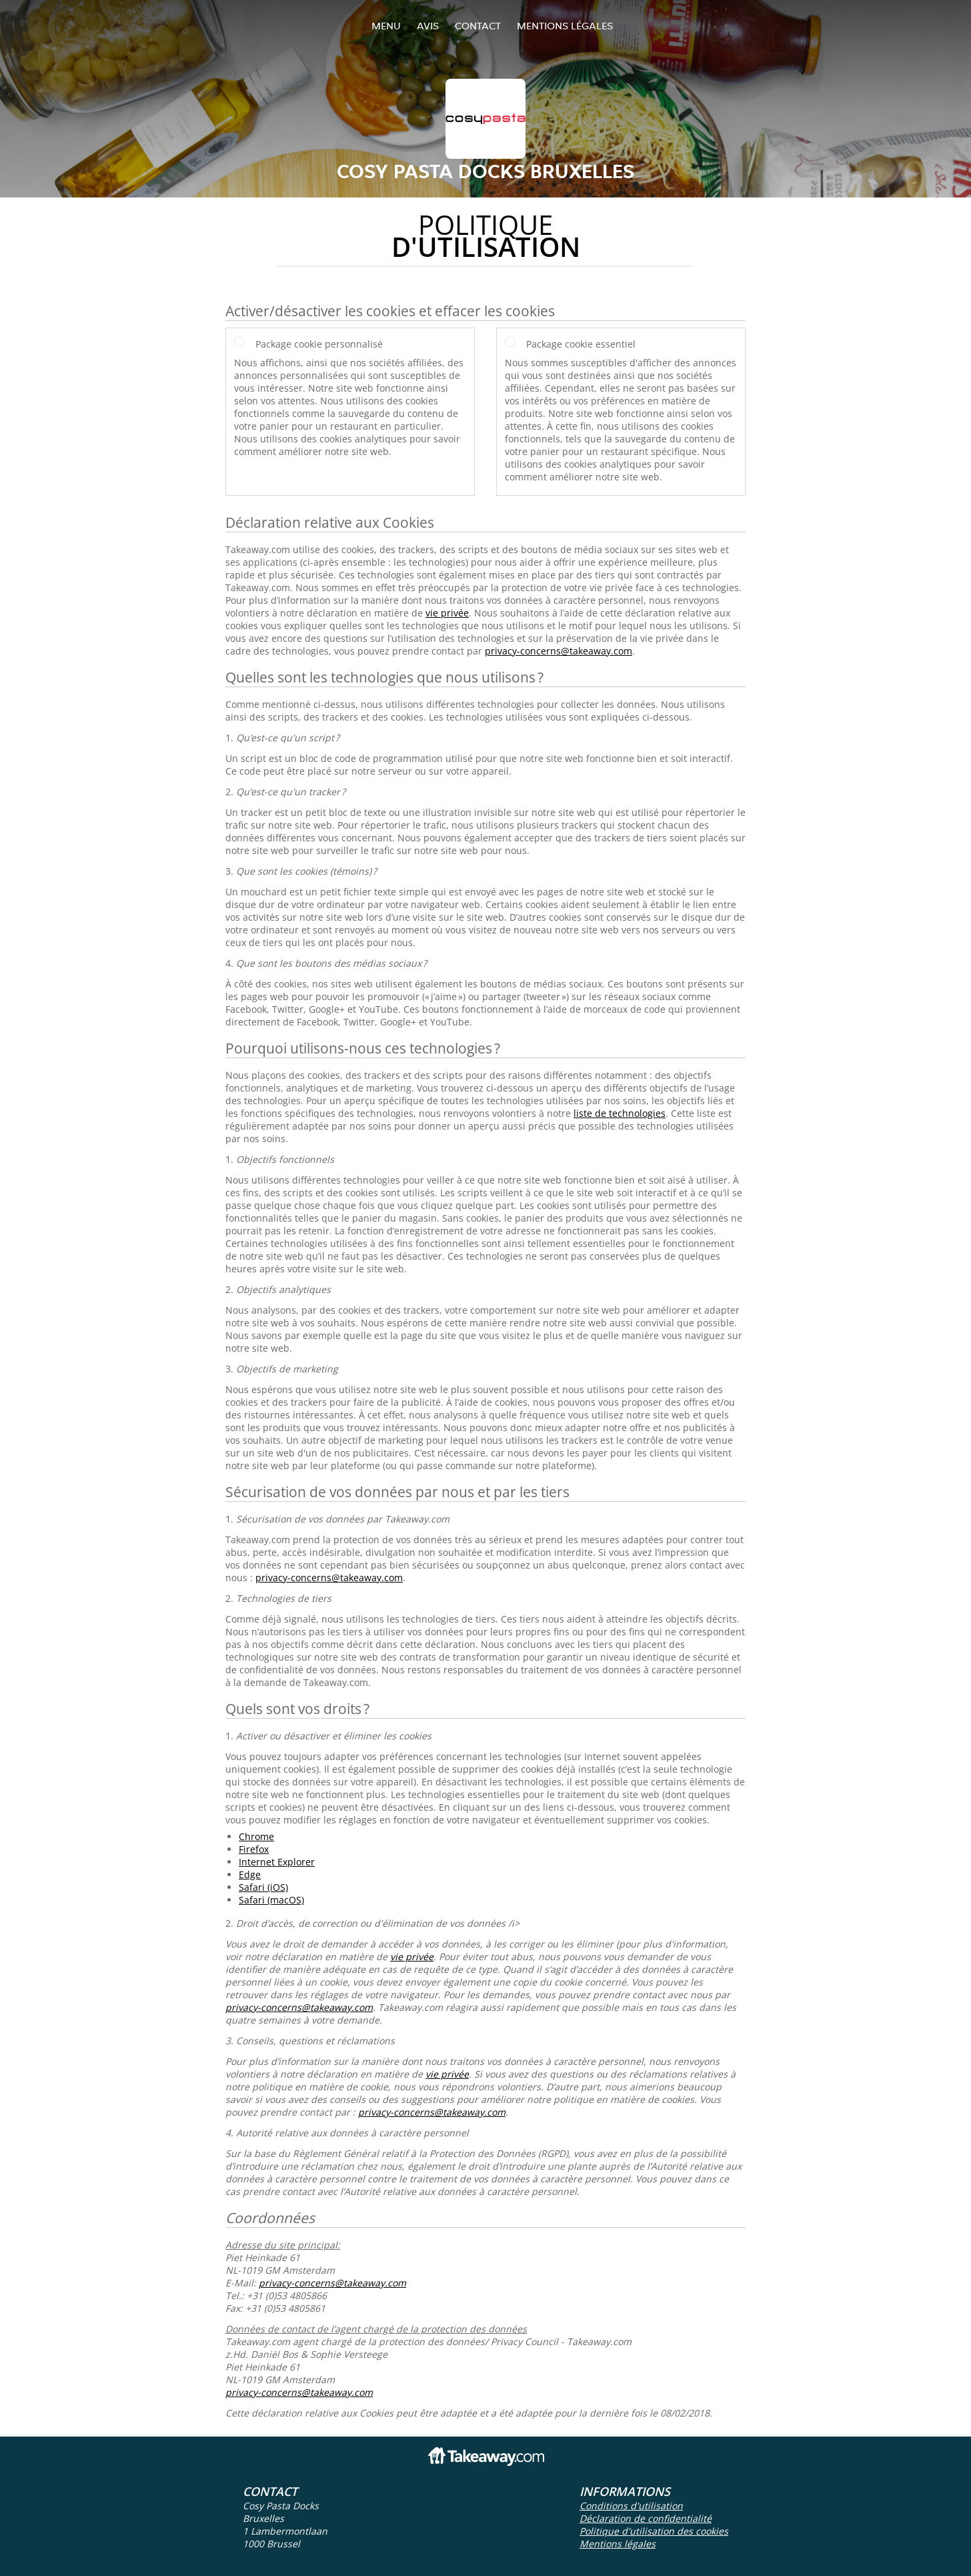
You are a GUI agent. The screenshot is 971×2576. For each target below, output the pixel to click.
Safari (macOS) (271, 1899)
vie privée (447, 612)
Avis (428, 26)
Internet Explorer (277, 1861)
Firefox (254, 1849)
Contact (478, 26)
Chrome (256, 1836)
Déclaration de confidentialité (646, 2518)
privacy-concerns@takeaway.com (558, 651)
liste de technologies (620, 1113)
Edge (250, 1874)
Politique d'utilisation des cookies (654, 2531)
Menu (386, 26)
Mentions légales (565, 26)
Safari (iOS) (263, 1887)
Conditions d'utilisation (631, 2505)
